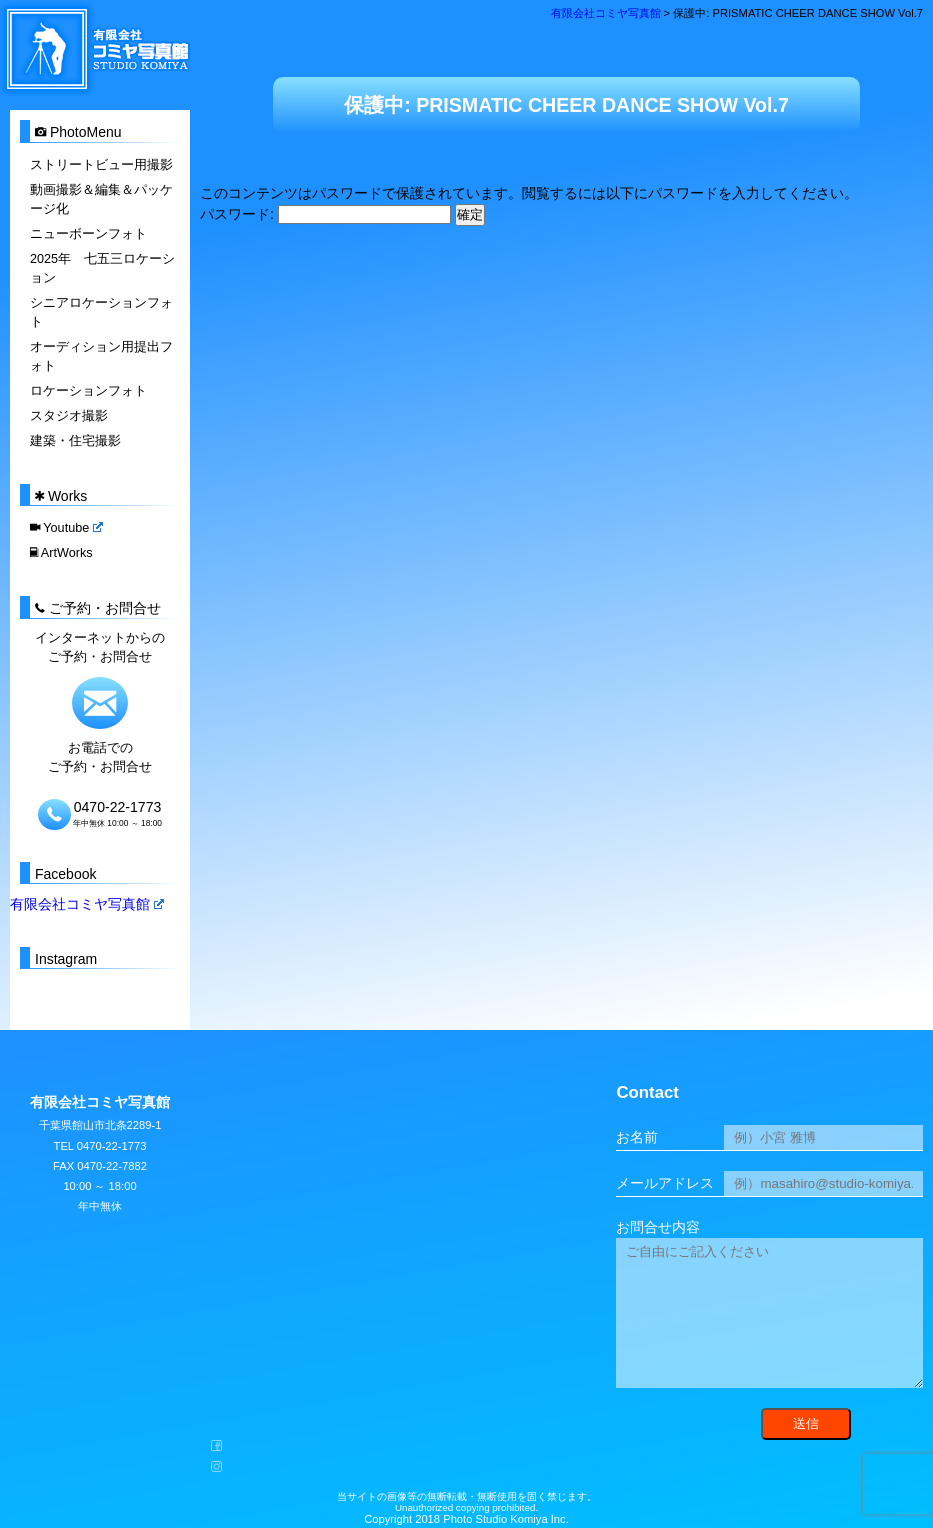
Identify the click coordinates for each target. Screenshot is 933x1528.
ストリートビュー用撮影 (101, 165)
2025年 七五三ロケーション (102, 267)
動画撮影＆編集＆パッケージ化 (101, 199)
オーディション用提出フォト (101, 355)
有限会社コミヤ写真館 (87, 903)
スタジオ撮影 (69, 414)
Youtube (66, 527)
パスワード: (325, 214)
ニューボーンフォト (88, 233)
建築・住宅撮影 (75, 439)
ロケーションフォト (88, 390)
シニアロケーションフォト (101, 311)
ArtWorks (61, 552)
